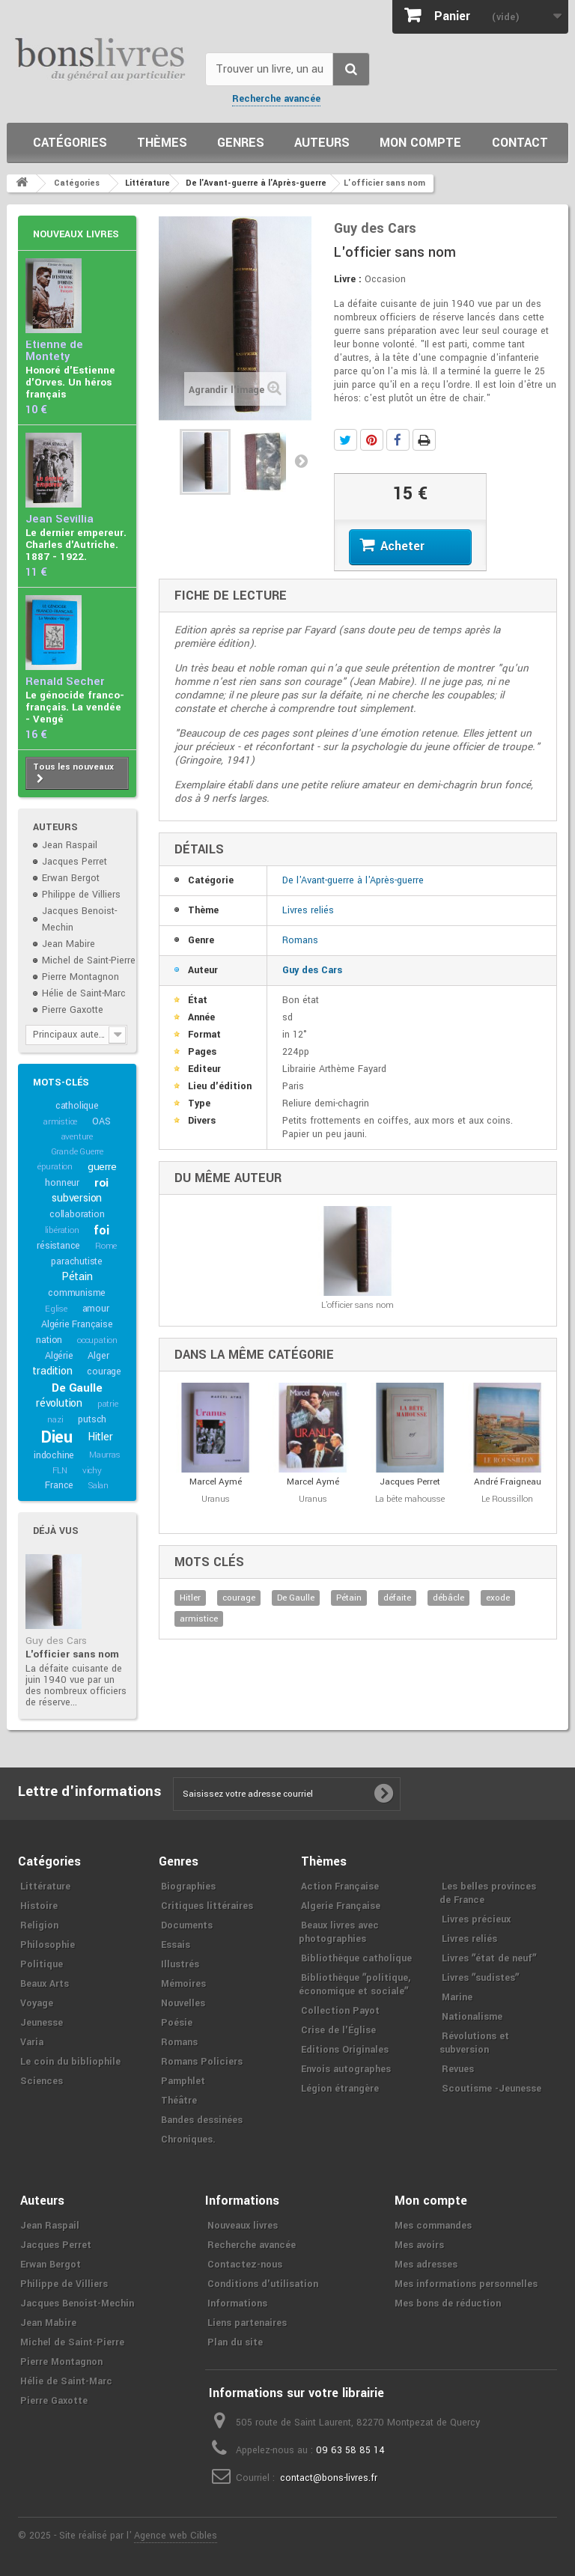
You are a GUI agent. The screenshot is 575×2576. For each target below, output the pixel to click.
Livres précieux (476, 1919)
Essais (175, 1945)
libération (62, 1230)
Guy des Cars (56, 1640)
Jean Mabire (68, 944)
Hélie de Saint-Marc (84, 993)
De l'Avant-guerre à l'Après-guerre (353, 880)
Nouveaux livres (76, 234)
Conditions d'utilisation (262, 2284)
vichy (92, 1470)
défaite (397, 1598)
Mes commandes (433, 2225)
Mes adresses (426, 2264)
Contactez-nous (244, 2264)
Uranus (215, 1499)
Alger (98, 1355)
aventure (77, 1136)
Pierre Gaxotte (72, 1010)
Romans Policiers (202, 2061)
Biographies (188, 1886)
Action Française (340, 1886)
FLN (59, 1470)
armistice (60, 1121)
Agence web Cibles (175, 2535)
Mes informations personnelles (466, 2284)
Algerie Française (340, 1906)
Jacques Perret (74, 861)
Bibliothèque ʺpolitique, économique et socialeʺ (354, 1984)
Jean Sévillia (59, 519)
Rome (106, 1246)
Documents (187, 1925)
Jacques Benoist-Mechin (77, 2303)
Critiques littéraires (207, 1906)
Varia (31, 2042)
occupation (97, 1340)
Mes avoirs (419, 2245)
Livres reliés (308, 910)
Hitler (100, 1437)
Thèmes (162, 142)
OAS (101, 1121)
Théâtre (179, 2100)
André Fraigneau (507, 1482)
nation (49, 1340)
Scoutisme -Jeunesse (491, 2088)
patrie (107, 1404)
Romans (300, 940)
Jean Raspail (69, 845)
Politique (41, 1964)
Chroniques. (188, 2139)
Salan (98, 1485)
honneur (62, 1183)
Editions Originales (345, 2049)
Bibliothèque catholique (356, 1958)
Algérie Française (77, 1324)
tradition (52, 1371)
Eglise (56, 1309)
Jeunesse (41, 2023)
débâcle (448, 1598)
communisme (77, 1293)
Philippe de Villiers (81, 894)
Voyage (36, 2003)
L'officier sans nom (72, 1654)
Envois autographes (346, 2069)
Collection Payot (340, 2011)
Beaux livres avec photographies (339, 1932)
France (59, 1485)
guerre (102, 1167)
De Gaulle (77, 1388)
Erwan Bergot (71, 878)
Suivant (300, 460)
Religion (39, 1925)
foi (101, 1230)
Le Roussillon (507, 1499)
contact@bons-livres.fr (328, 2478)
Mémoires (183, 1984)
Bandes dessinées (202, 2120)
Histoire (39, 1906)
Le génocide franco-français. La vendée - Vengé (74, 707)
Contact (520, 142)
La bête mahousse (410, 1499)
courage (104, 1371)
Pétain (77, 1277)
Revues (458, 2069)
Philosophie (47, 1945)
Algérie (59, 1355)
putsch (92, 1419)
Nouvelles (183, 2003)
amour (95, 1308)
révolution (59, 1403)
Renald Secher (64, 681)
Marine (457, 1997)
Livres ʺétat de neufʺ (489, 1958)
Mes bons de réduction (448, 2303)
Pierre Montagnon (80, 977)
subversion (77, 1198)
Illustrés (180, 1964)
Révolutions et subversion (474, 2043)
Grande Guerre (77, 1151)
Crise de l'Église (338, 2030)
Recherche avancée (276, 99)
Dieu (57, 1437)
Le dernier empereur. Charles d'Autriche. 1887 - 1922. (76, 545)
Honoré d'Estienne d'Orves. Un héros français (70, 382)
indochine (54, 1455)
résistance (58, 1245)
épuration (55, 1166)
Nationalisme (472, 2017)
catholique (77, 1105)
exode (498, 1598)
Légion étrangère (340, 2088)
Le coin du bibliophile (70, 2061)
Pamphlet (183, 2081)
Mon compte (420, 142)
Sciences (41, 2081)
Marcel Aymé (215, 1482)
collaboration (76, 1214)
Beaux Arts (44, 1984)
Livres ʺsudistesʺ (480, 1978)
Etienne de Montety (54, 351)
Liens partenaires (247, 2323)
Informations (237, 2303)
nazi (55, 1419)
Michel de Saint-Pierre (89, 960)
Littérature (45, 1886)
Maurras (105, 1455)
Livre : (348, 279)
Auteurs (322, 142)
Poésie (176, 2023)
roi (101, 1183)
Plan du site (235, 2342)
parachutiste (77, 1261)
